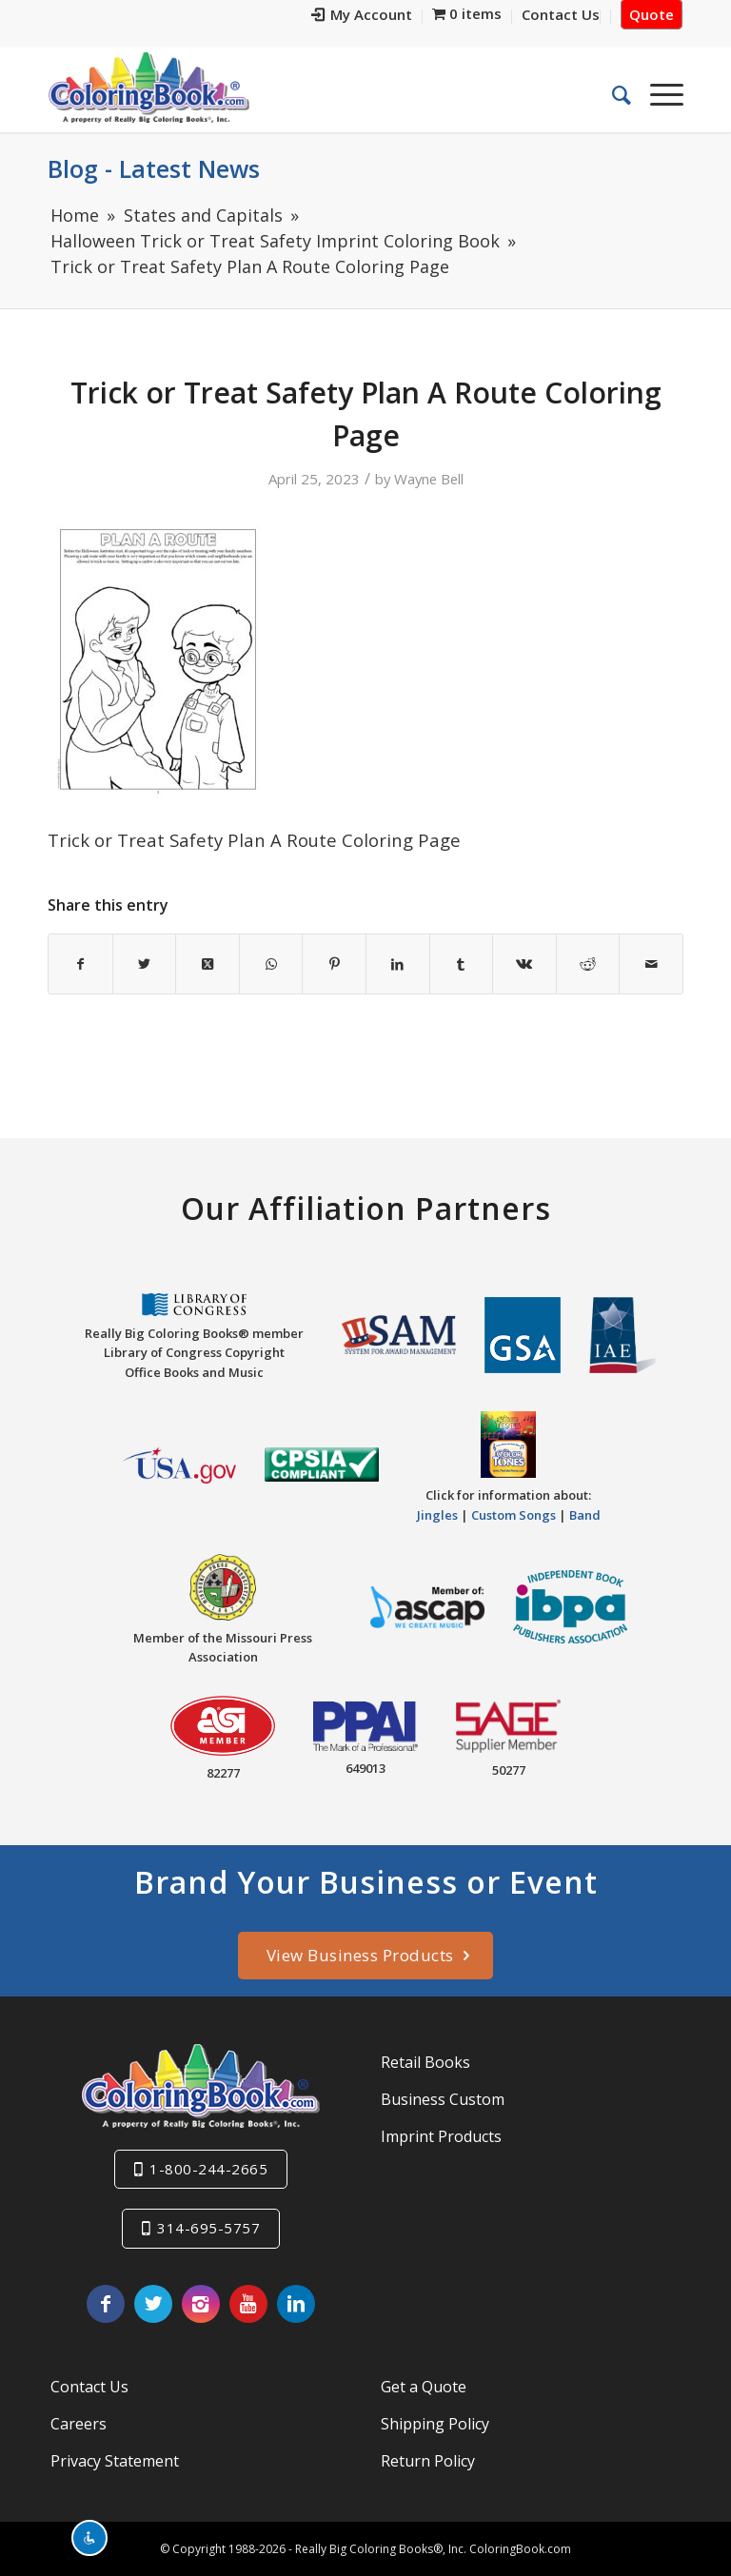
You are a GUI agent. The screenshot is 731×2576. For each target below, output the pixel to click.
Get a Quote (423, 2386)
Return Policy (428, 2460)
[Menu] (657, 94)
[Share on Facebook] (80, 963)
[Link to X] (153, 2304)
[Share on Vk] (524, 963)
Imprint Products (441, 2136)
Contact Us (89, 2386)
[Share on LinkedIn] (397, 963)
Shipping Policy (435, 2423)
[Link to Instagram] (201, 2304)
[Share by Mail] (651, 963)
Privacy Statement (114, 2460)
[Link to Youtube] (248, 2304)
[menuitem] (362, 17)
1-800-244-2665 (208, 2168)
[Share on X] (144, 963)
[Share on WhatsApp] (271, 963)
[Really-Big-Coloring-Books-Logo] (148, 87)
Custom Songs (513, 1515)
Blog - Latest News (154, 168)
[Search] (612, 94)
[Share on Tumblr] (461, 963)
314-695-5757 (208, 2227)
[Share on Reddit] (588, 963)
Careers (78, 2423)
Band (585, 1515)
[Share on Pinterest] (334, 963)
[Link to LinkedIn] (296, 2304)
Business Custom (442, 2099)
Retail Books (425, 2062)
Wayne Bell (429, 478)
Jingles (437, 1515)
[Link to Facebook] (106, 2304)
